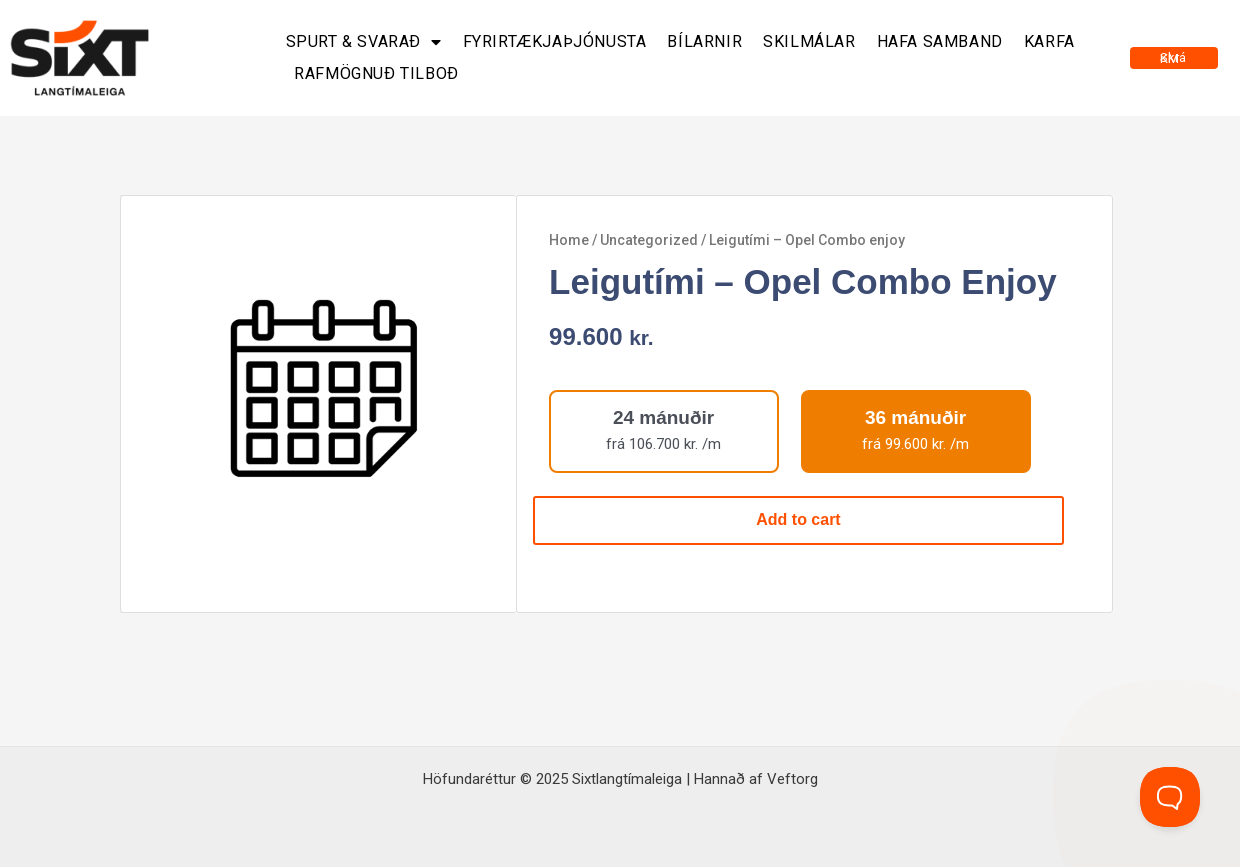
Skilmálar (809, 41)
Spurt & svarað (364, 42)
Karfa (1049, 41)
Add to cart (798, 519)
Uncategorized (649, 240)
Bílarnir (704, 41)
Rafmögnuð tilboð (376, 73)
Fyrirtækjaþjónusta (555, 41)
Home (569, 240)
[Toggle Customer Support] (1170, 797)
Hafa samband (940, 41)
